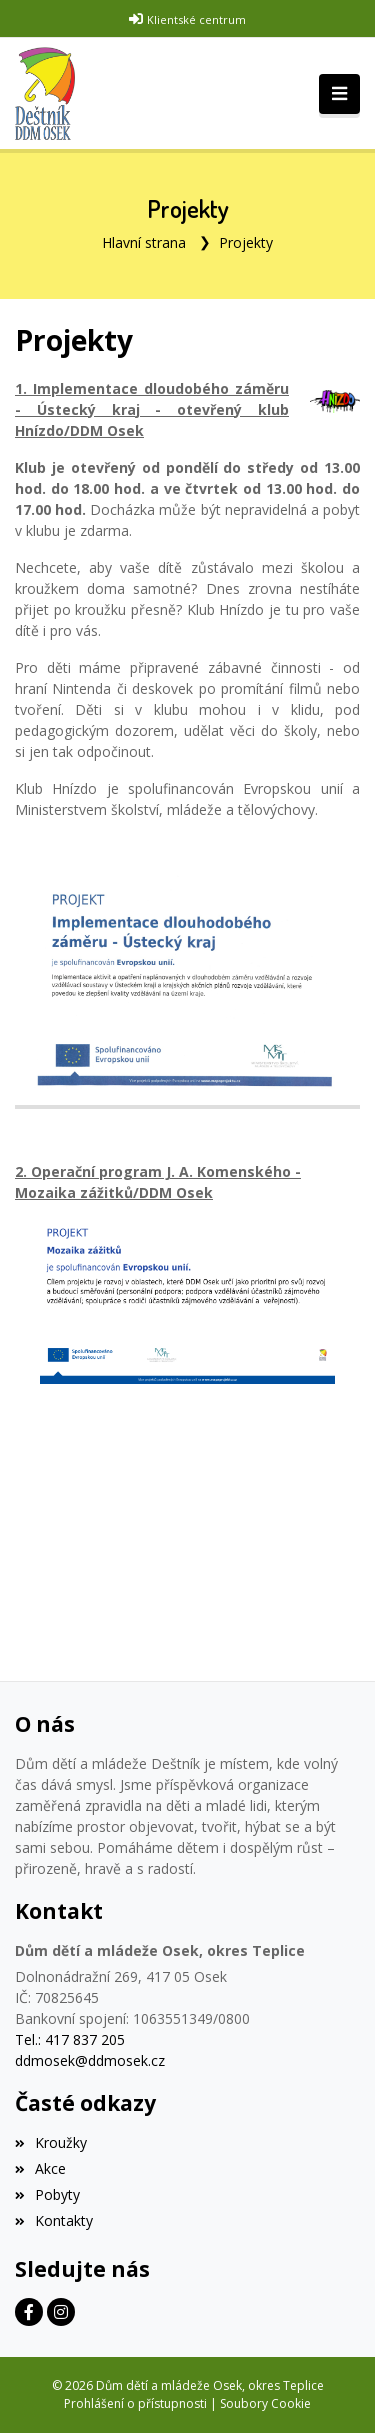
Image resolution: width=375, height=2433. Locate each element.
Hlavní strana (144, 242)
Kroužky (51, 2142)
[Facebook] (29, 2312)
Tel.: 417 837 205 (70, 2039)
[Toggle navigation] (339, 94)
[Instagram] (61, 2312)
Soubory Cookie (265, 2403)
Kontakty (54, 2220)
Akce (40, 2168)
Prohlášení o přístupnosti (135, 2403)
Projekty (246, 242)
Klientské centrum (196, 19)
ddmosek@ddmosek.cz (90, 2060)
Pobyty (47, 2194)
